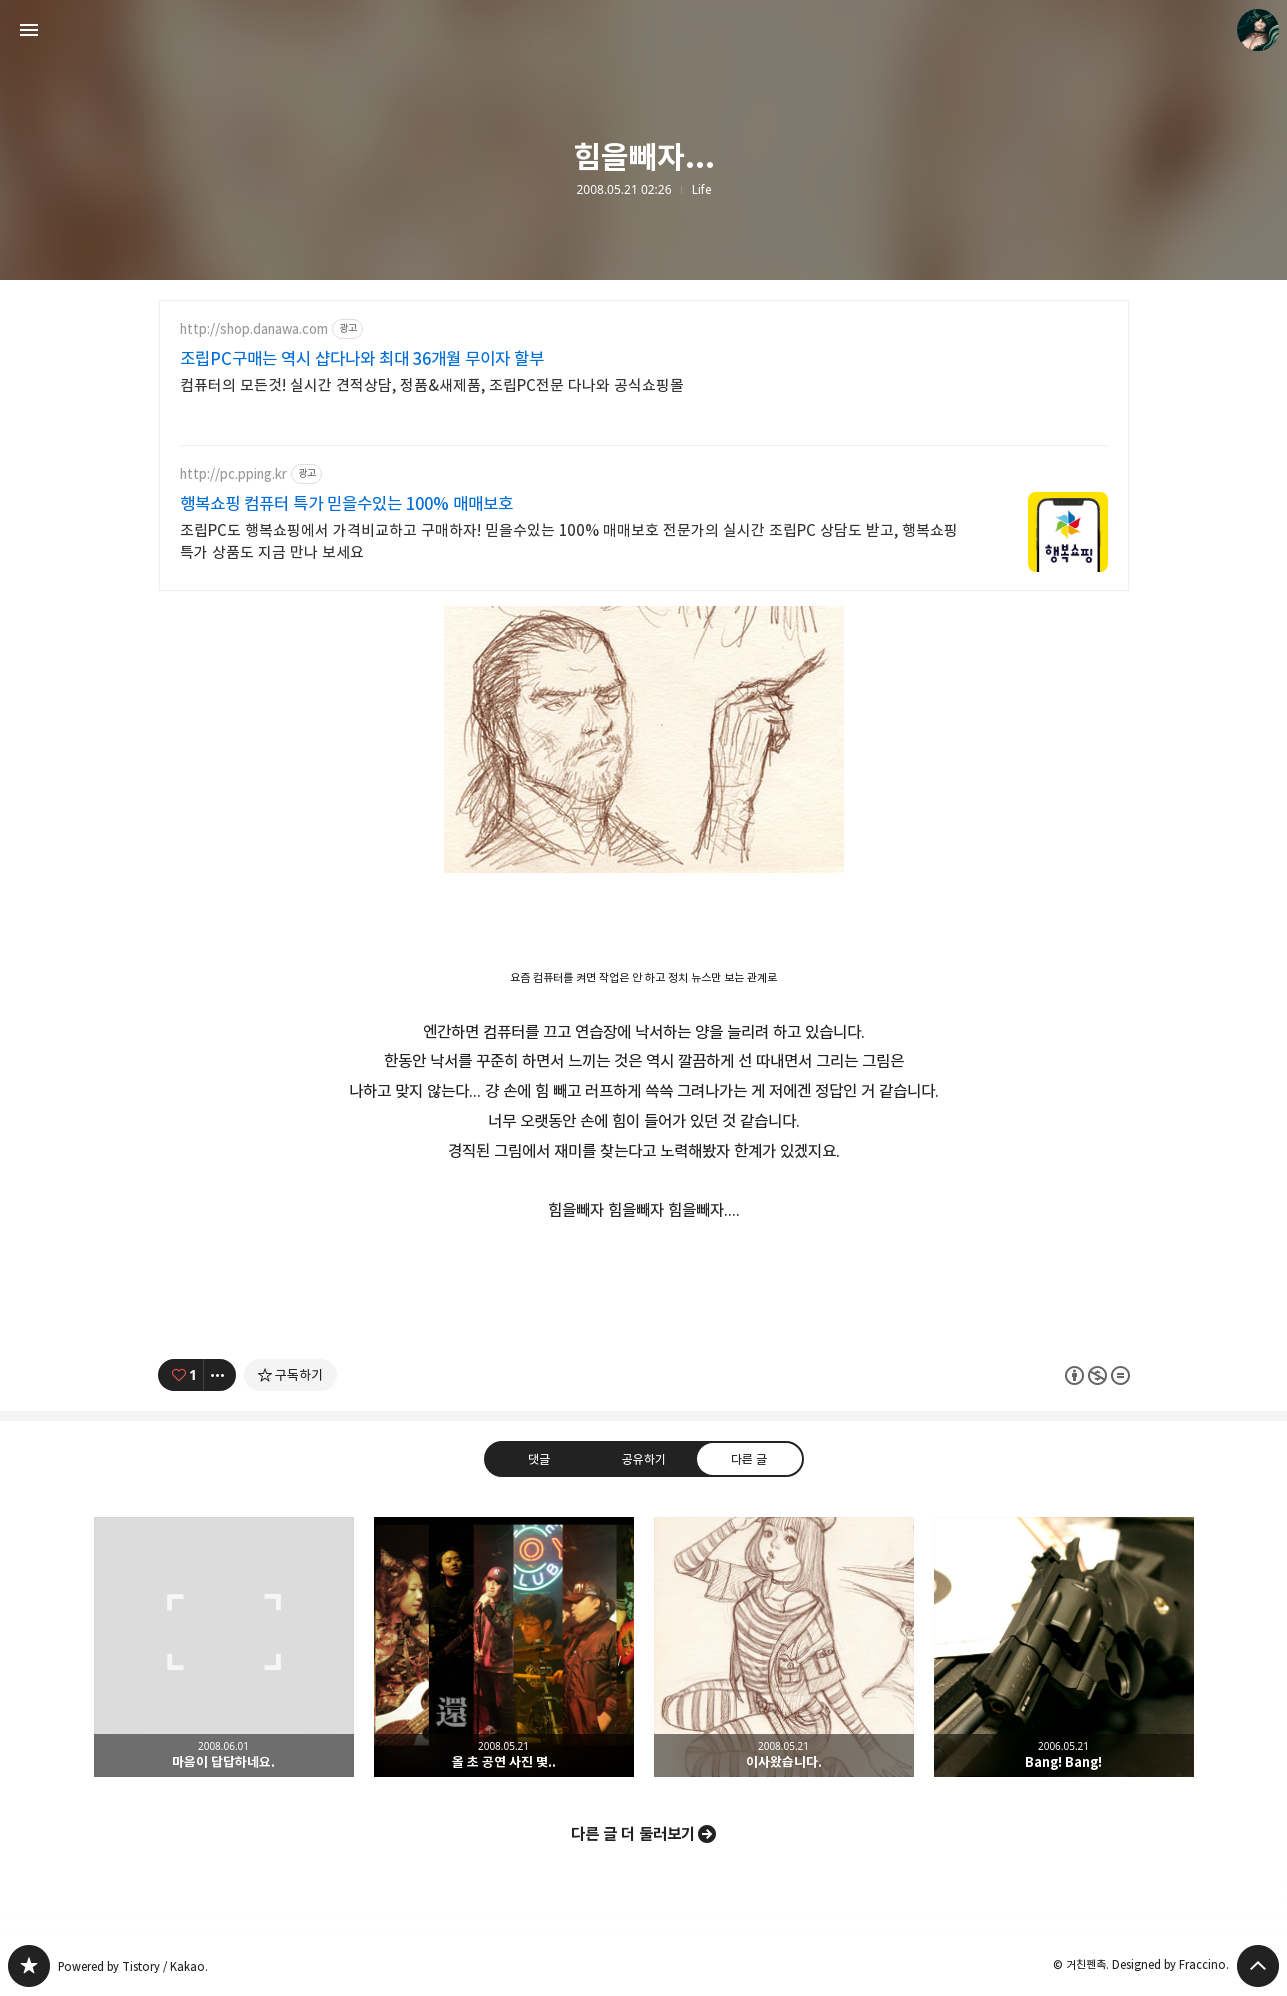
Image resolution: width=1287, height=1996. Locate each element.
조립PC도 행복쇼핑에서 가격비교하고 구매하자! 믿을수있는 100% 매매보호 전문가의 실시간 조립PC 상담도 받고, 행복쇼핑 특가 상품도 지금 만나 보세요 (569, 541)
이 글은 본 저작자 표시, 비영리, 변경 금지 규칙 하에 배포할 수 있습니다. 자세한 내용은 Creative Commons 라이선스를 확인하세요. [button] (1097, 1374)
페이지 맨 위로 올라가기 (1258, 1966)
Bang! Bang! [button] (1064, 1647)
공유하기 (643, 1458)
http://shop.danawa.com (254, 329)
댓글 (538, 1458)
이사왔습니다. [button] (784, 1647)
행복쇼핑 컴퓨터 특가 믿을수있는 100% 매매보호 (346, 504)
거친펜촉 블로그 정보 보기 (1258, 30)
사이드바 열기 (29, 30)
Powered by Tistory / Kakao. (133, 1966)
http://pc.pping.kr (233, 474)
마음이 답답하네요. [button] (224, 1647)
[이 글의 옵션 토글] (220, 1375)
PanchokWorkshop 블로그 (29, 1966)
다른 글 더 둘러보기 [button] (633, 1834)
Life (701, 190)
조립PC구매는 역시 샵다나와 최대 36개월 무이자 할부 (362, 359)
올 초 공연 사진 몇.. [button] (504, 1647)
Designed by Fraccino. (1170, 1964)
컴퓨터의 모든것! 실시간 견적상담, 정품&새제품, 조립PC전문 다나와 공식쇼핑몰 (432, 385)
